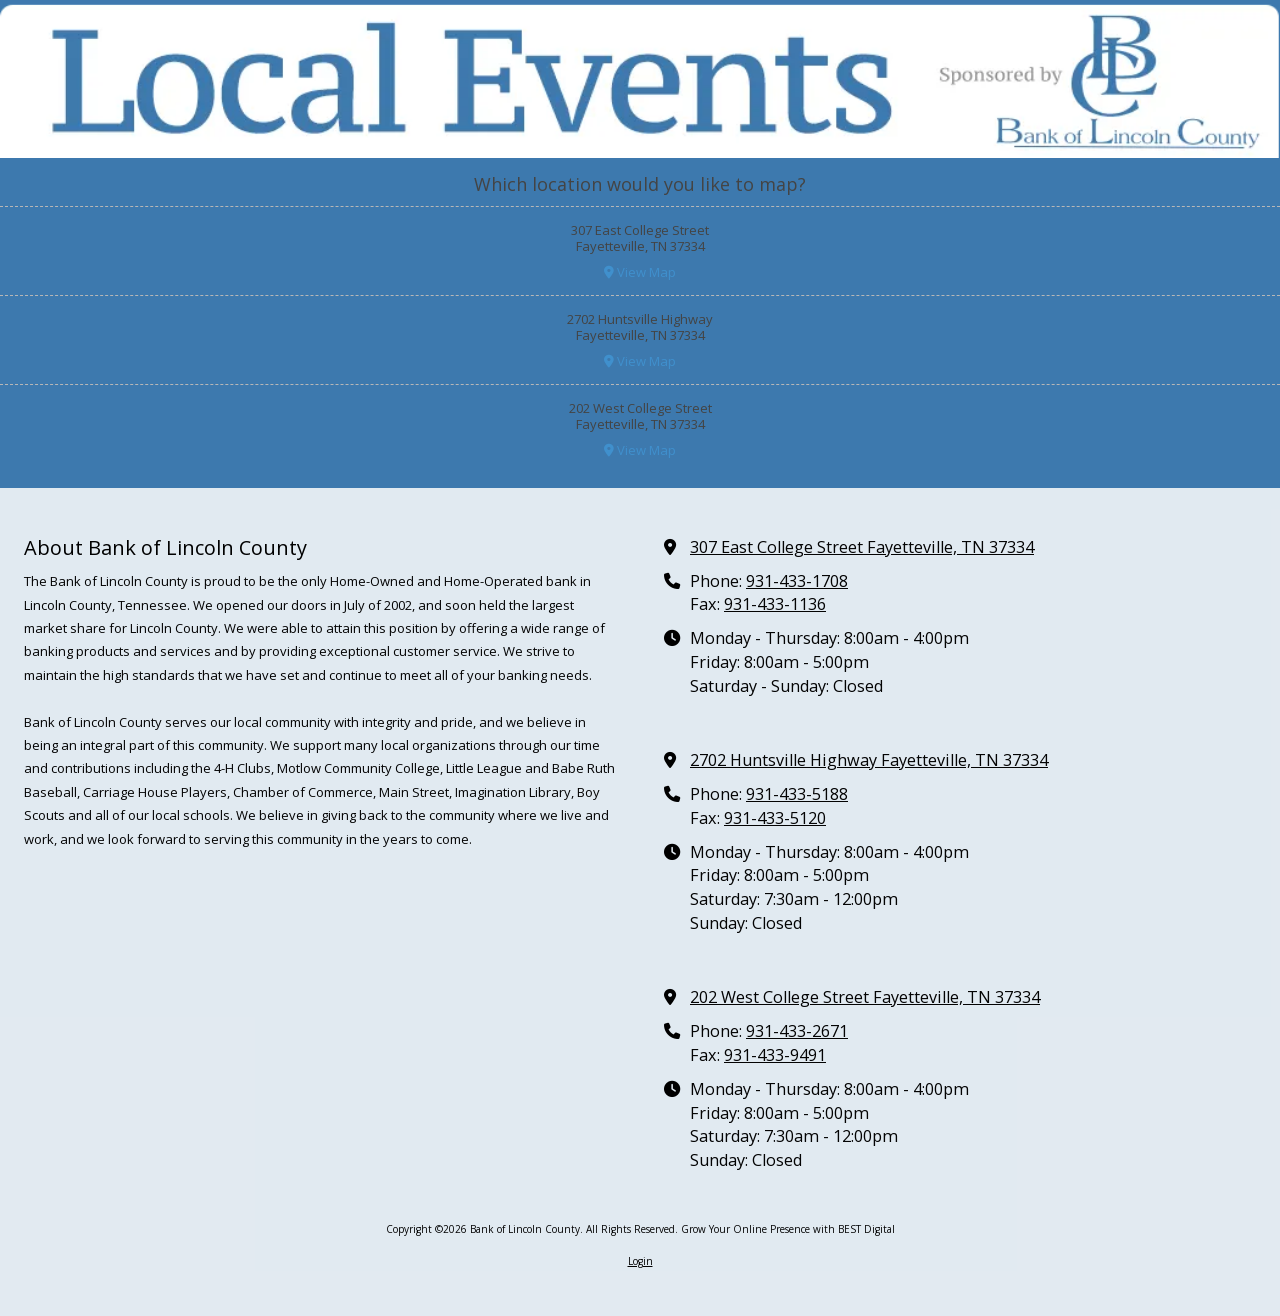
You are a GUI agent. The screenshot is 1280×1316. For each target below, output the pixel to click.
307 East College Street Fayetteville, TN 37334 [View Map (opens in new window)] (862, 547)
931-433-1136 (775, 604)
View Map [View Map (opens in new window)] (640, 272)
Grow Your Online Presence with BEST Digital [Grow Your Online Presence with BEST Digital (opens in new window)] (788, 1229)
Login (640, 1261)
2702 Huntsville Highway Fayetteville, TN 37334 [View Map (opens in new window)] (869, 760)
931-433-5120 (775, 818)
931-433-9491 (775, 1055)
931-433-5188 (797, 794)
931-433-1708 (797, 581)
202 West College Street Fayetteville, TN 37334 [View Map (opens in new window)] (865, 997)
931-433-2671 (797, 1031)
